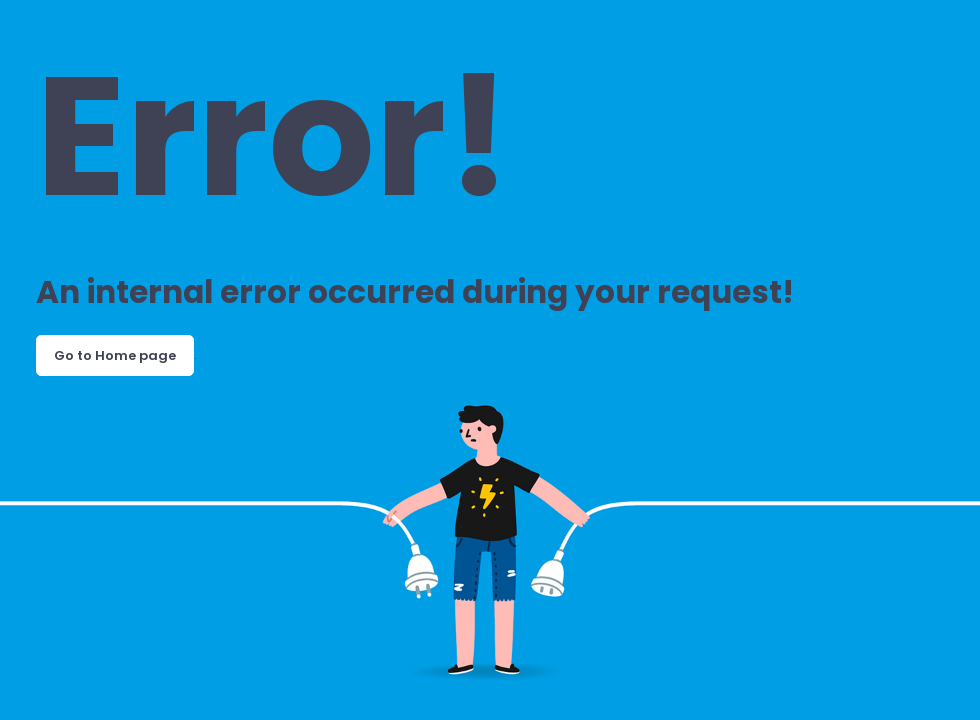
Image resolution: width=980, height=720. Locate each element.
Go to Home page (115, 355)
